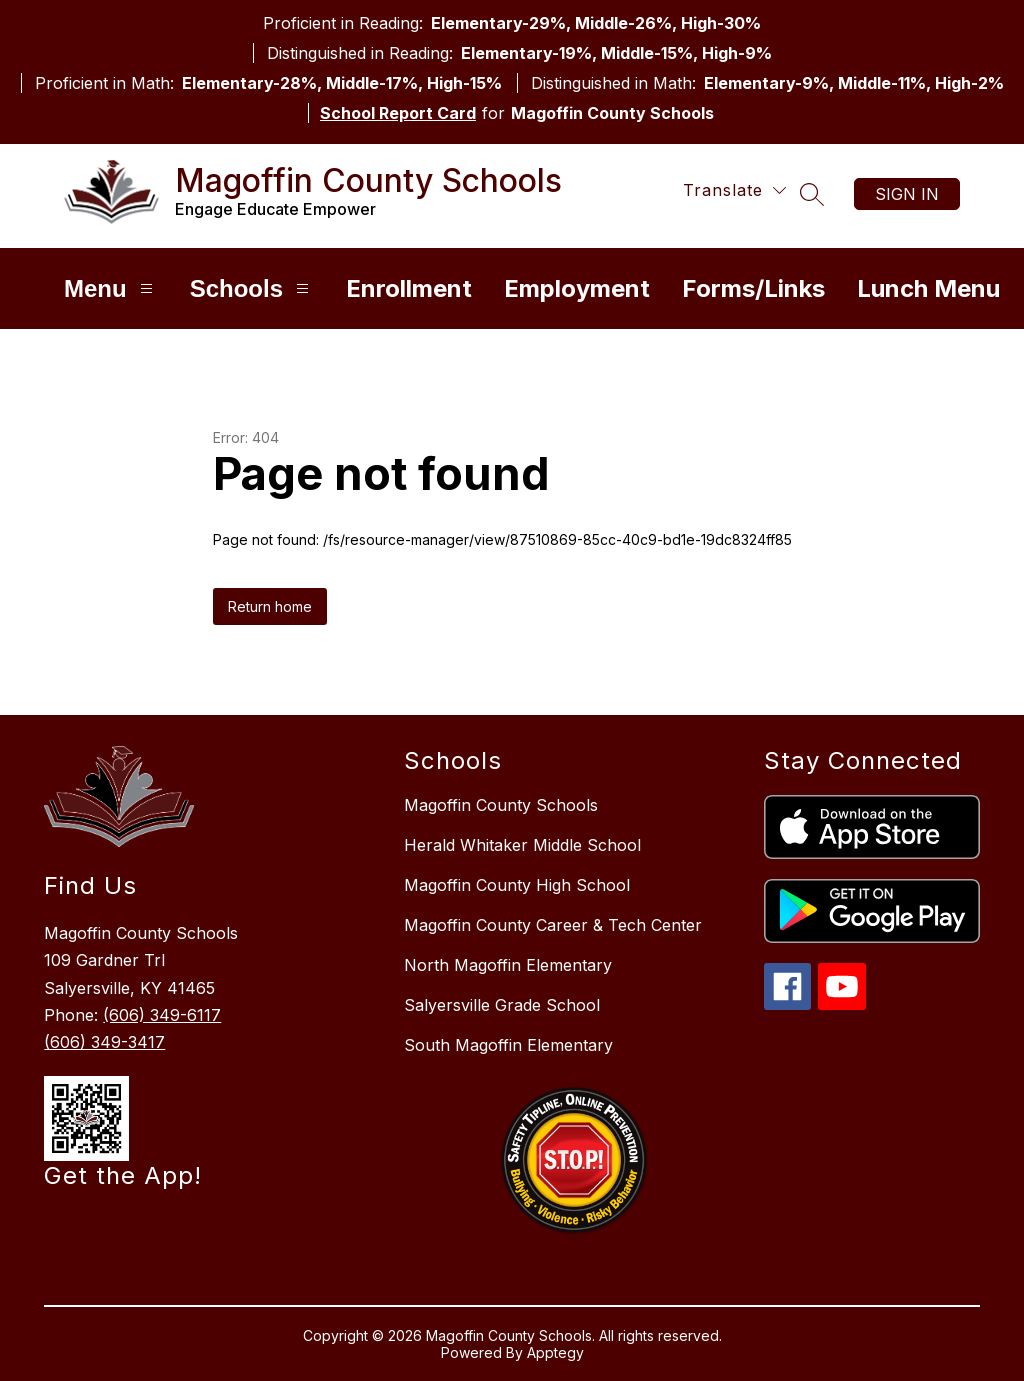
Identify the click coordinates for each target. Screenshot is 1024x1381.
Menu (111, 288)
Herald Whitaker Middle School (522, 845)
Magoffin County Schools (501, 805)
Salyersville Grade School (502, 1005)
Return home (270, 606)
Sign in (907, 194)
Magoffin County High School (517, 885)
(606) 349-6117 (162, 1015)
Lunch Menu (928, 288)
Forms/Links (753, 288)
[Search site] (812, 194)
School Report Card (398, 113)
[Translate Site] (734, 190)
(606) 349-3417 (104, 1042)
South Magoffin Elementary (508, 1045)
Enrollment (409, 288)
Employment (577, 288)
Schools (252, 288)
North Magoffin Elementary (508, 965)
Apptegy (555, 1352)
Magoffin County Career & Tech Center (553, 925)
